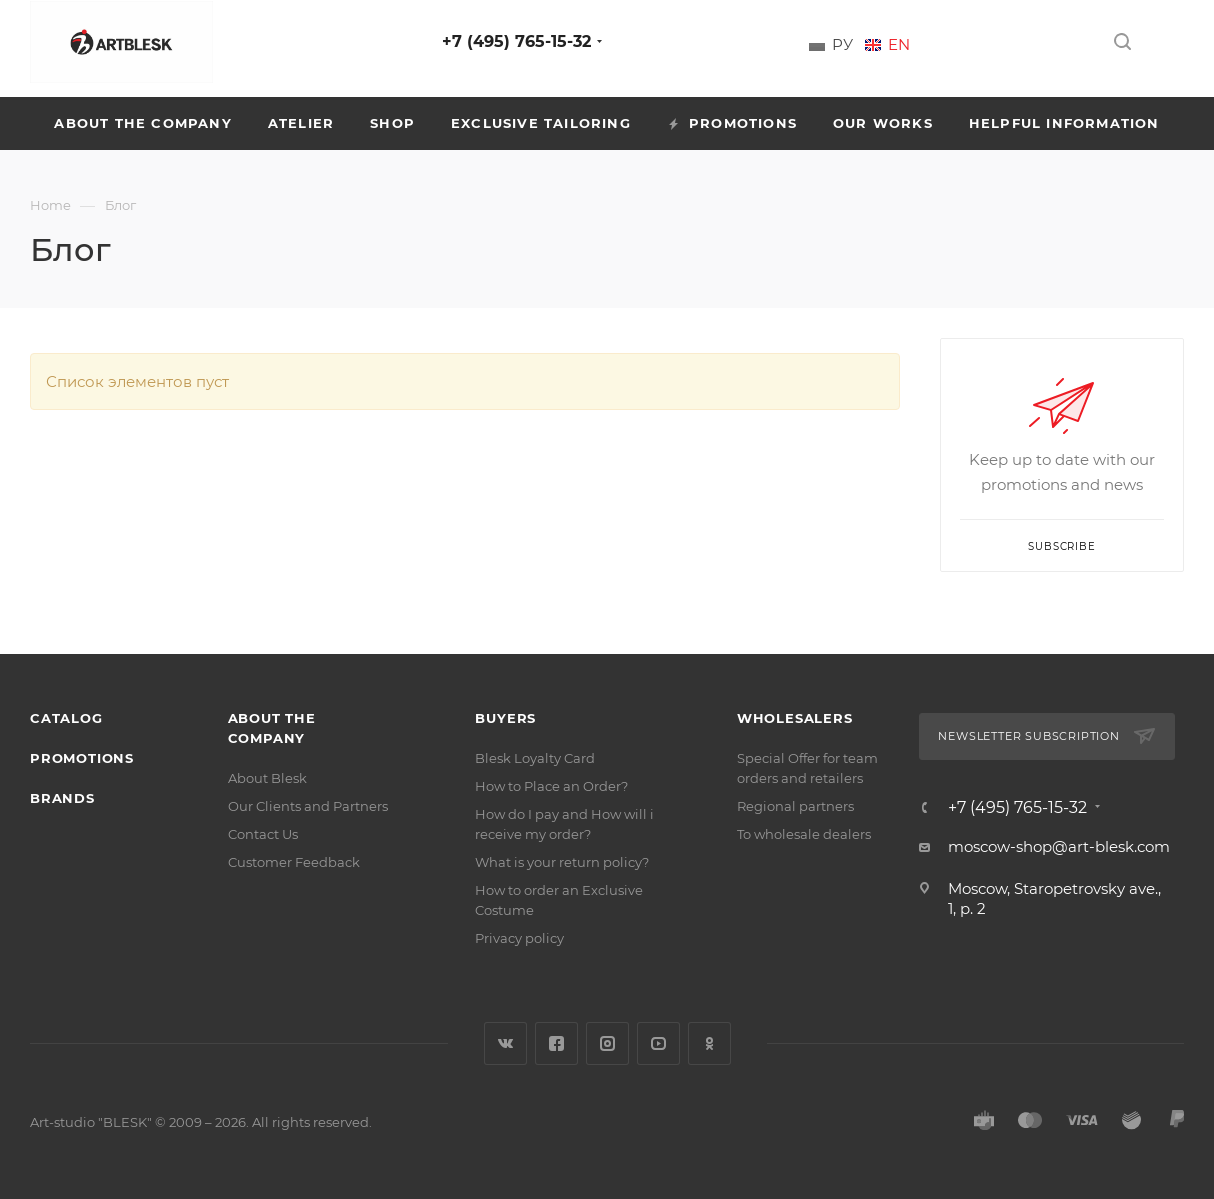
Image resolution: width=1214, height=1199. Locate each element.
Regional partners (795, 806)
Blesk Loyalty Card (535, 758)
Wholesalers (795, 718)
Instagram (607, 1043)
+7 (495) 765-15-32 (516, 41)
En (899, 45)
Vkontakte (505, 1043)
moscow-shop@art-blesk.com (1059, 846)
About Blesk (267, 778)
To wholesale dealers (804, 834)
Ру (842, 45)
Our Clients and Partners (308, 806)
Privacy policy (519, 938)
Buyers (505, 718)
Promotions (82, 758)
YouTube (658, 1043)
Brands (62, 798)
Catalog (66, 718)
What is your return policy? (562, 862)
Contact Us (263, 834)
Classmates (709, 1043)
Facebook (556, 1043)
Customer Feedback (294, 862)
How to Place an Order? (551, 786)
